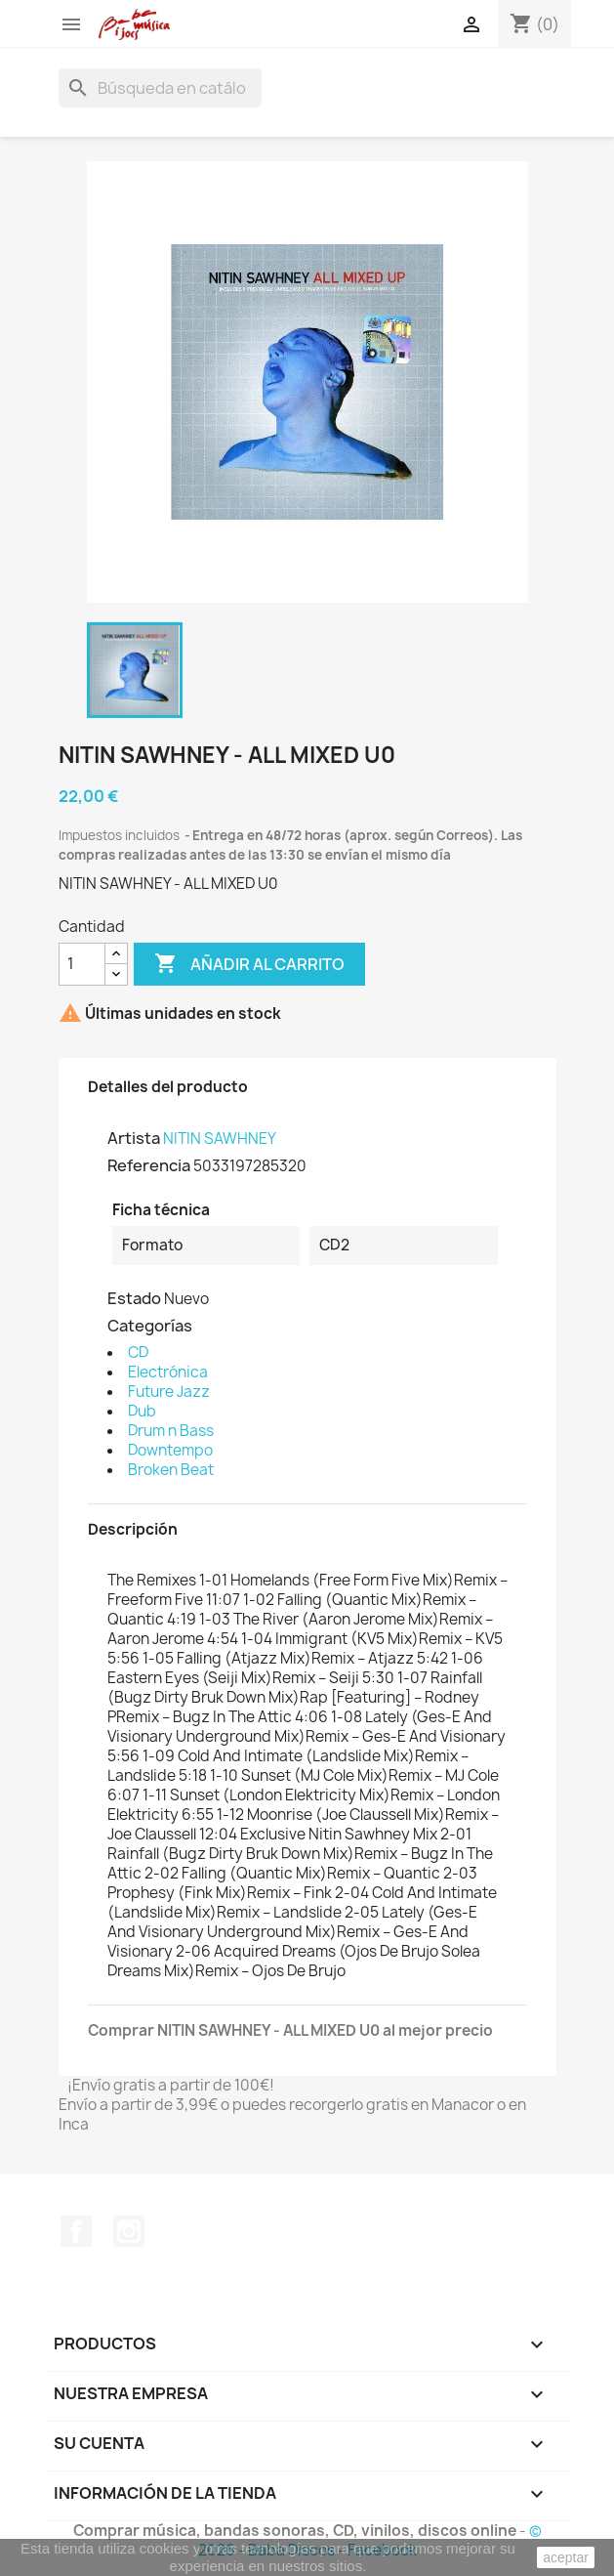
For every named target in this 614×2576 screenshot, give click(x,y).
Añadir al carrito (249, 964)
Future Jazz (169, 1391)
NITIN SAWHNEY (219, 1138)
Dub (142, 1411)
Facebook (76, 2231)
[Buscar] (160, 87)
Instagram (128, 2231)
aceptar (566, 2557)
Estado (134, 1298)
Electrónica (168, 1372)
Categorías (149, 1325)
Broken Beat (171, 1469)
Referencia (148, 1165)
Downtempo (170, 1450)
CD (138, 1352)
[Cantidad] (82, 964)
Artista (133, 1138)
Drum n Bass (171, 1430)
